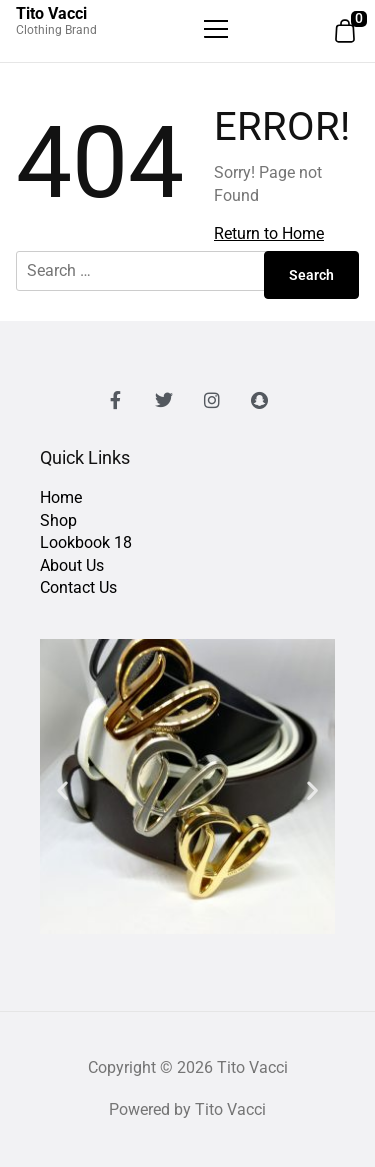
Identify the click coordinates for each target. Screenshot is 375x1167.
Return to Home (269, 233)
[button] (62, 790)
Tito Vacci (51, 13)
